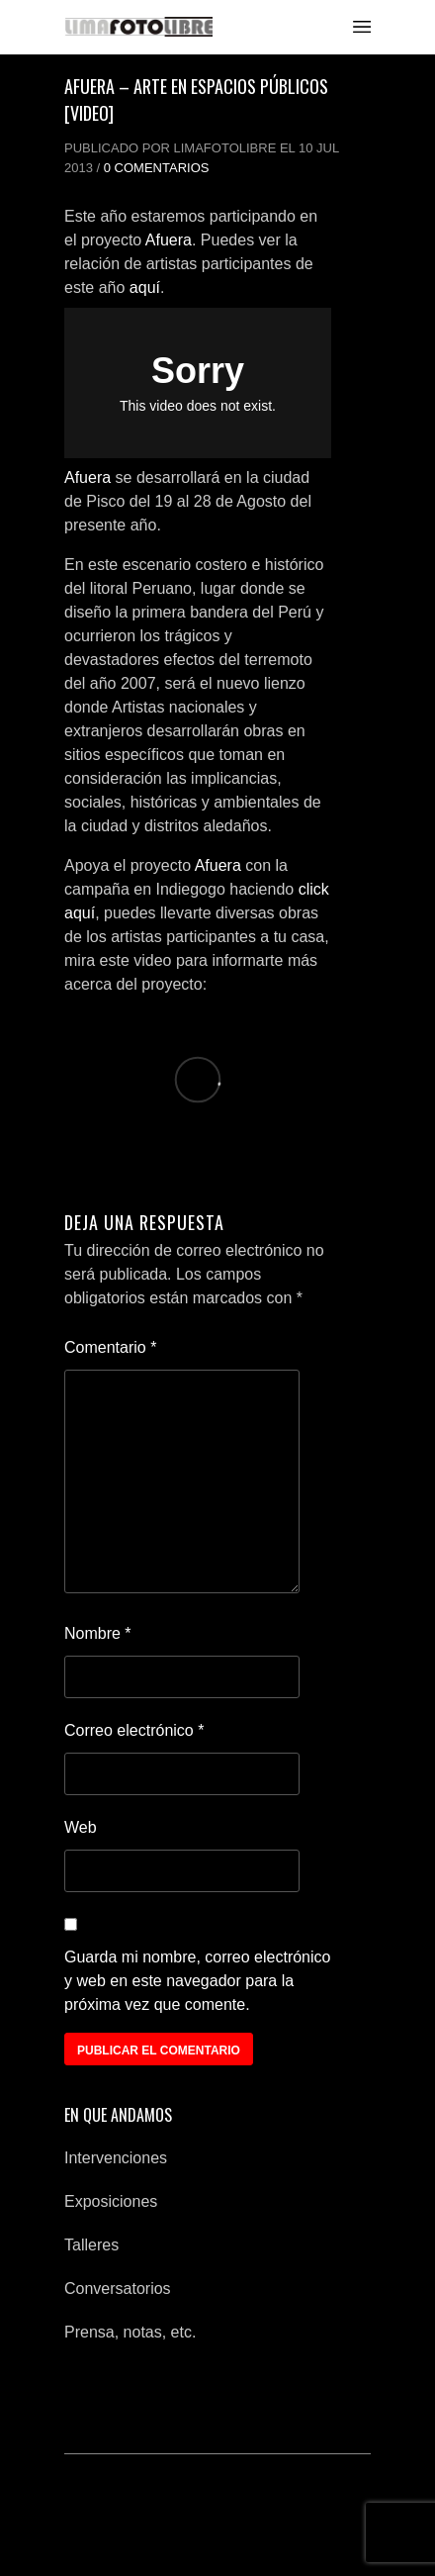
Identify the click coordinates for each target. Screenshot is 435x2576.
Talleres (91, 2245)
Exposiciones (110, 2201)
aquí (145, 287)
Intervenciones (115, 2157)
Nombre (97, 1633)
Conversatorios (117, 2288)
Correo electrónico (134, 1730)
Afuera (168, 240)
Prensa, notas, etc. (130, 2332)
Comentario (110, 1347)
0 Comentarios (157, 167)
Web (80, 1827)
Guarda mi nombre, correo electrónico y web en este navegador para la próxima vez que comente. (197, 1981)
